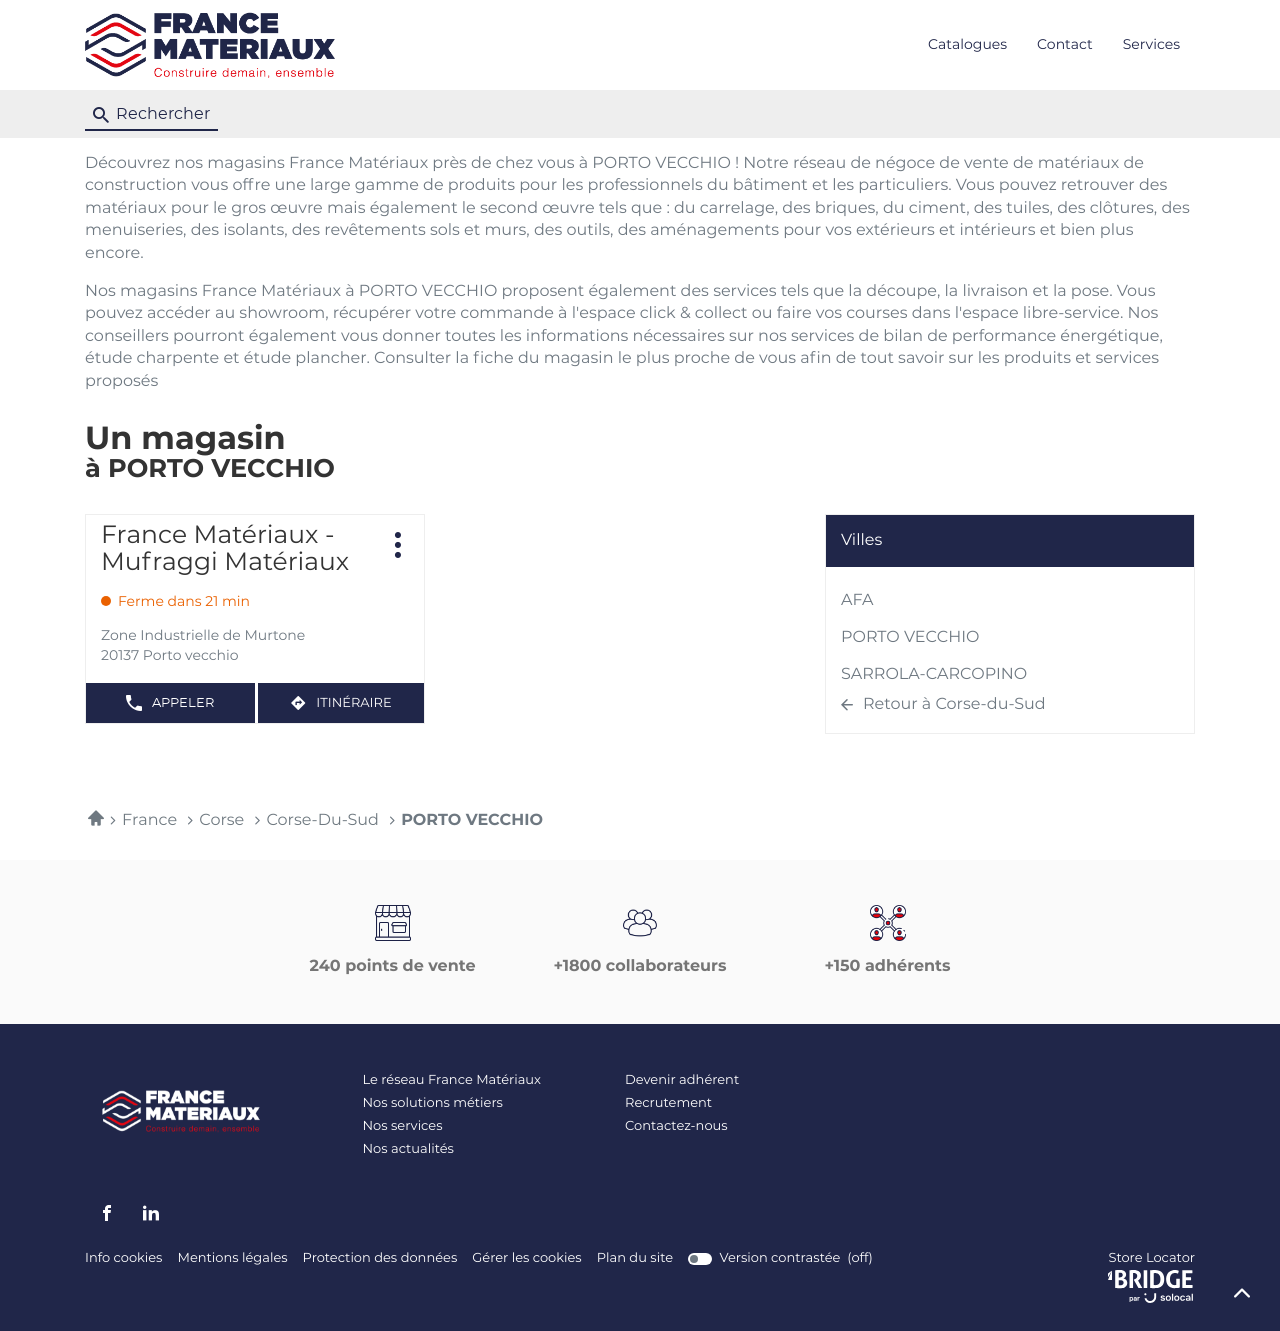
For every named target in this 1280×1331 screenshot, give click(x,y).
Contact (1065, 45)
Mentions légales (232, 1258)
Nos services (403, 1126)
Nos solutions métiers (433, 1103)
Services (1151, 45)
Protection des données (380, 1258)
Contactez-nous (676, 1126)
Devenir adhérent (682, 1080)
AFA (857, 601)
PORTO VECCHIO (910, 638)
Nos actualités (408, 1149)
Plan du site (635, 1258)
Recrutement (668, 1103)
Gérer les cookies (526, 1258)
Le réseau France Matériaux (452, 1080)
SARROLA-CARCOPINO (934, 675)
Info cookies (123, 1258)
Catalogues (967, 45)
